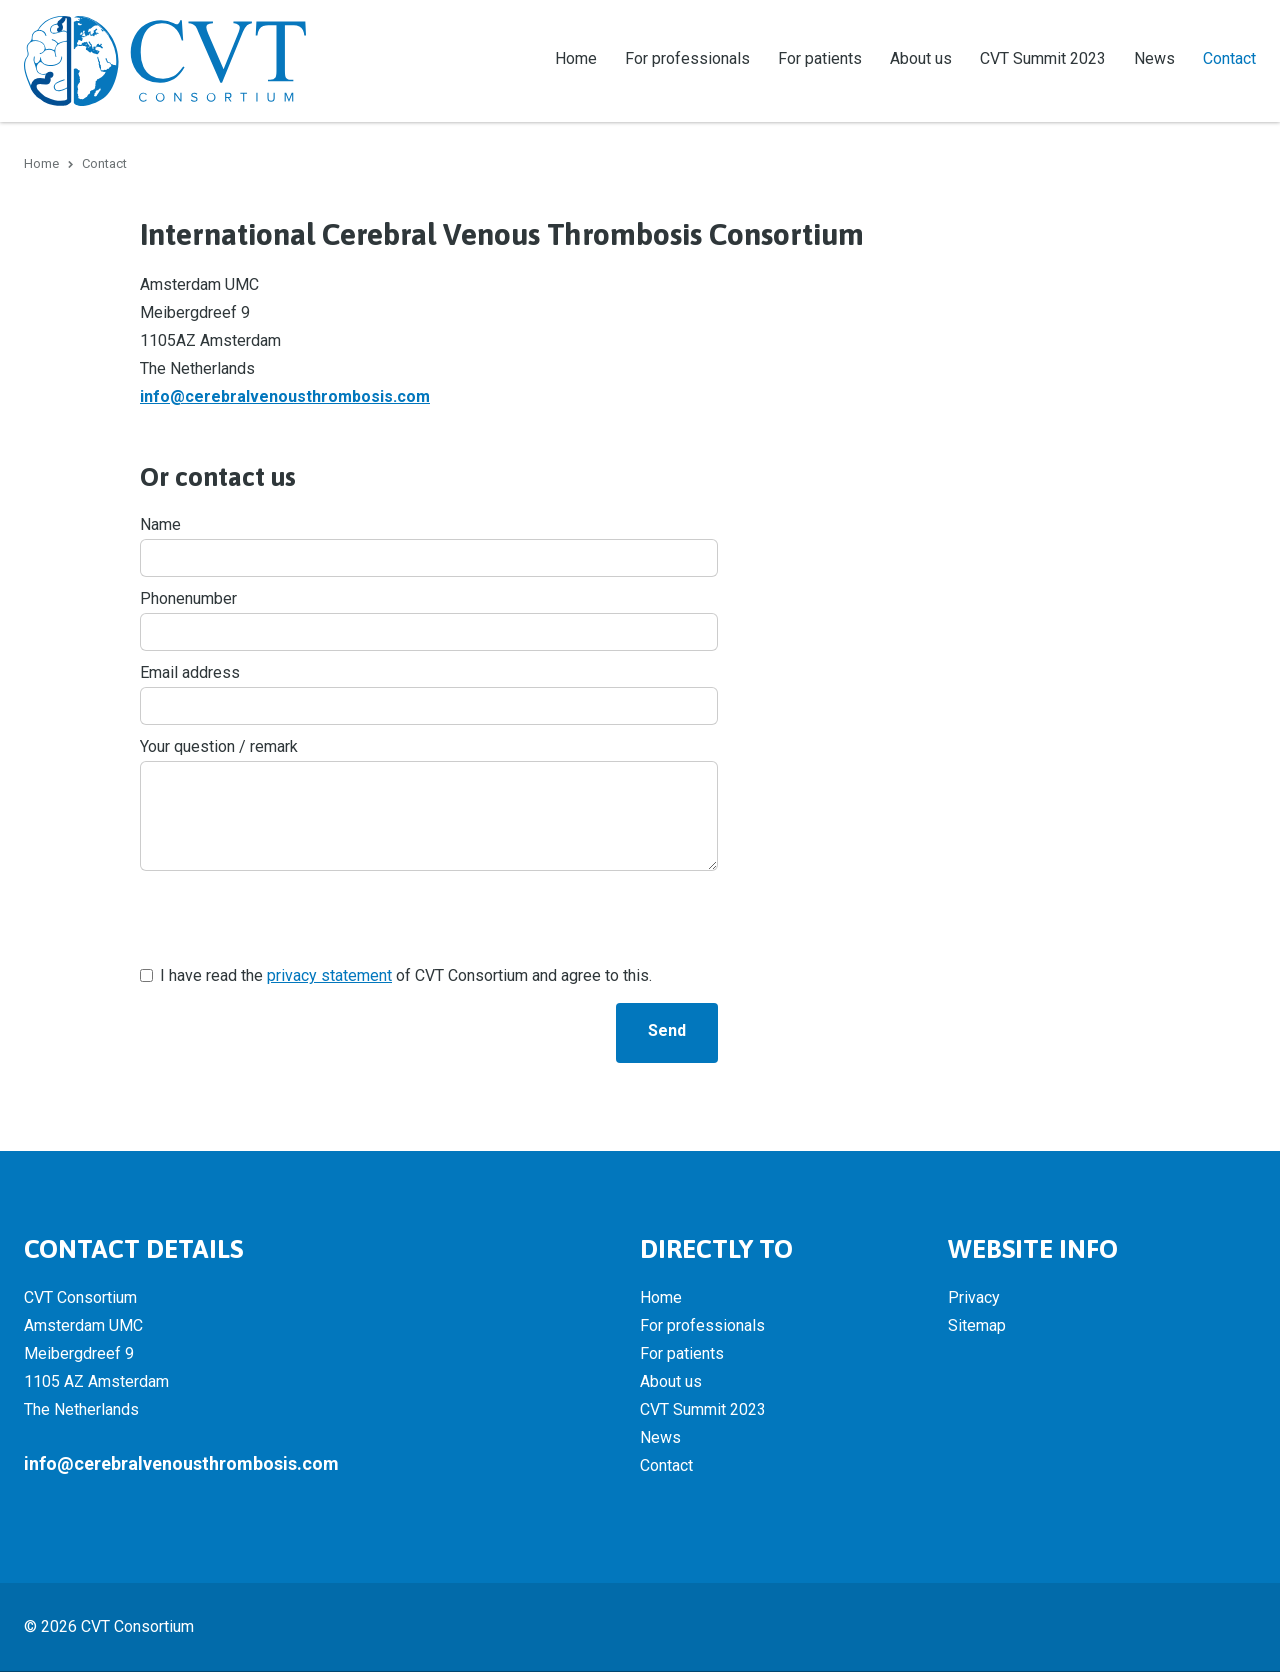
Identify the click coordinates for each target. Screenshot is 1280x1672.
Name (160, 525)
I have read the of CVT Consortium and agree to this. (406, 976)
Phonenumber (188, 599)
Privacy (974, 1298)
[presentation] (292, 919)
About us (921, 58)
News (1154, 58)
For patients (820, 58)
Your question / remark (219, 747)
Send (667, 1031)
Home (576, 58)
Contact (1229, 58)
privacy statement (329, 976)
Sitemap (977, 1326)
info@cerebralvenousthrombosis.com (285, 397)
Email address (190, 673)
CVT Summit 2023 (1043, 58)
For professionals (687, 58)
